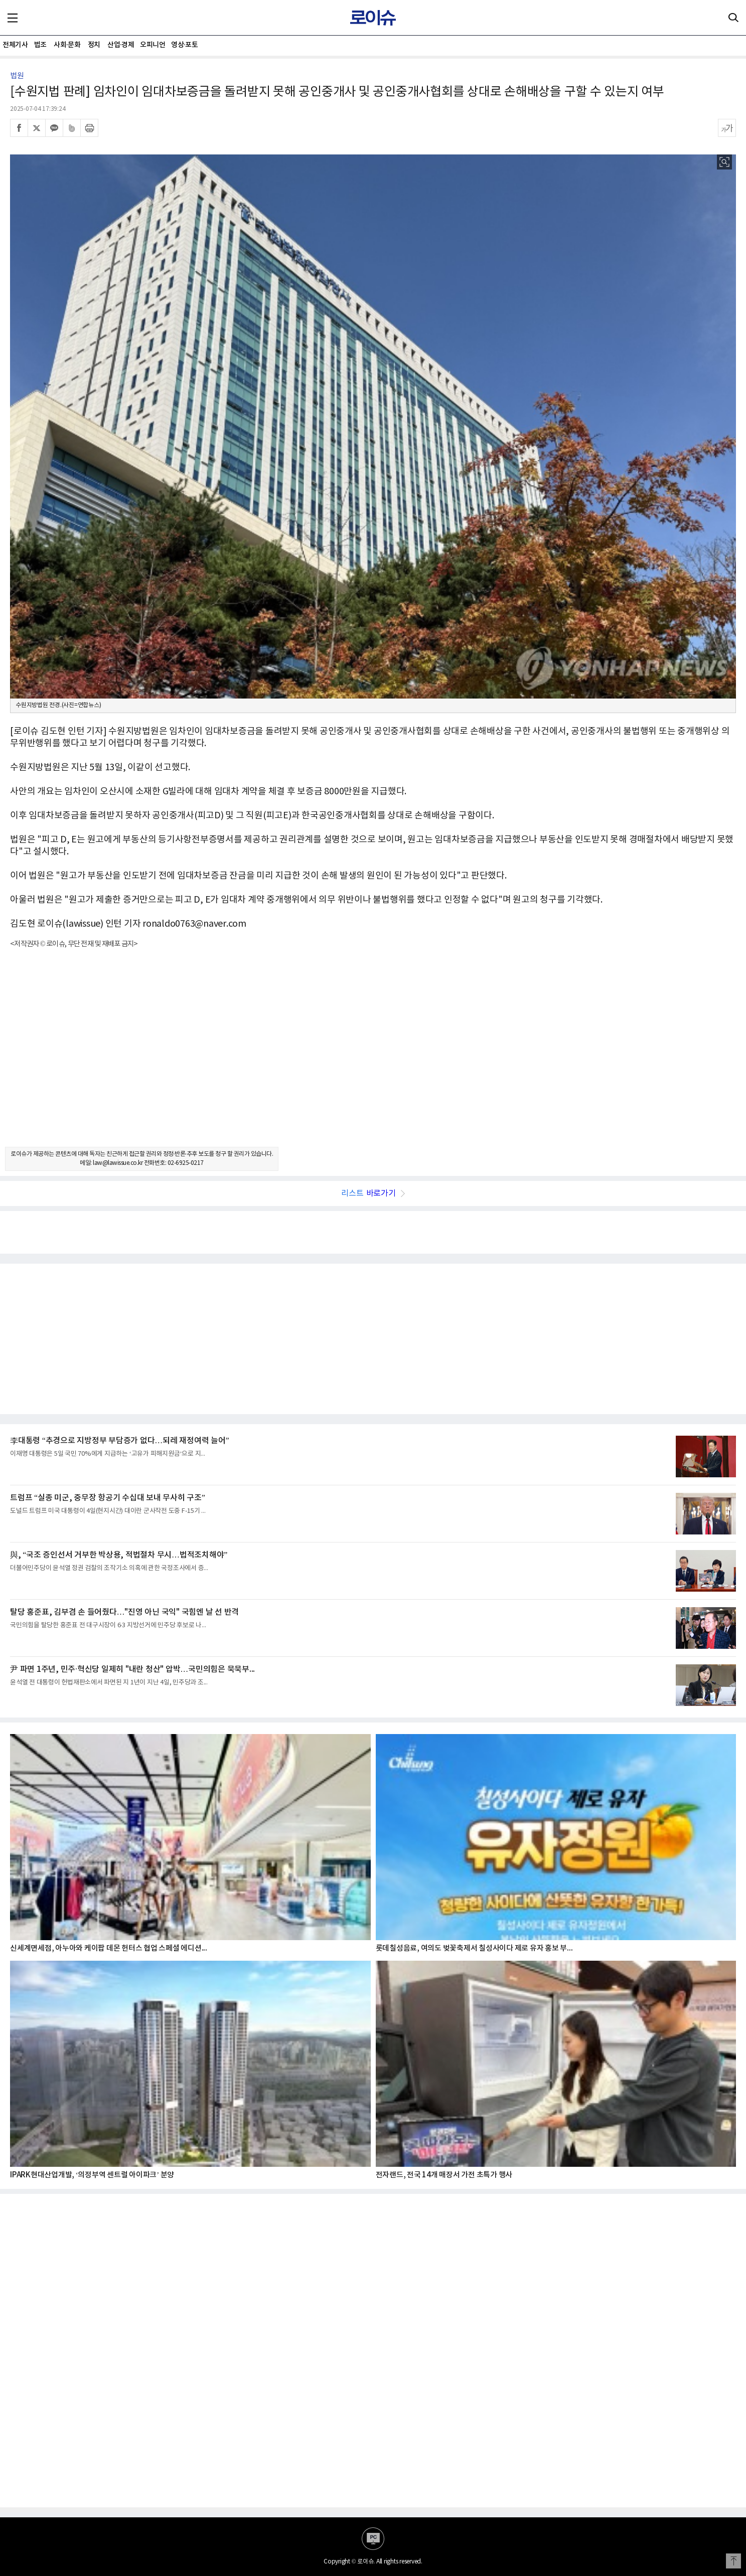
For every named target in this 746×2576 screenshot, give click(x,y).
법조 (40, 45)
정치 (94, 45)
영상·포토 (184, 45)
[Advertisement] (373, 1056)
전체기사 (15, 45)
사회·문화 (67, 45)
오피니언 (152, 45)
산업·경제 (120, 45)
